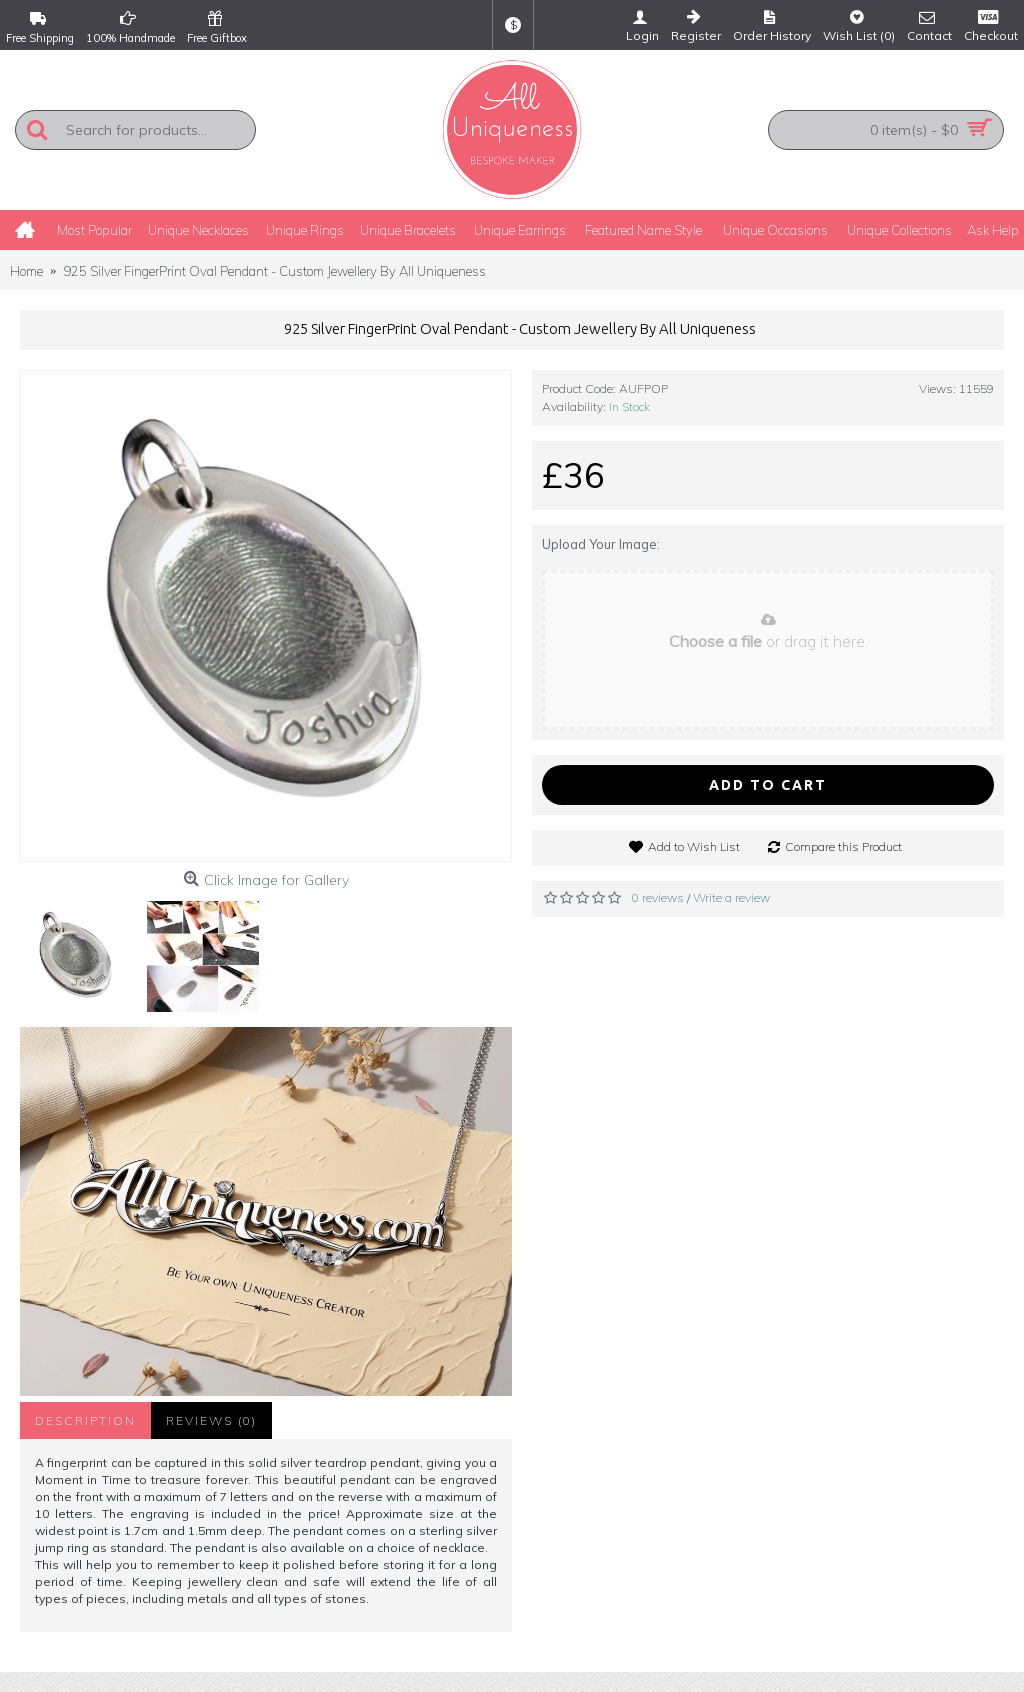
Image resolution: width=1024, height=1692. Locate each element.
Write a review (731, 897)
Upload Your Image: (601, 544)
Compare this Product (843, 846)
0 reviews (658, 897)
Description (85, 1420)
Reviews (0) (211, 1420)
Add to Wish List (694, 846)
